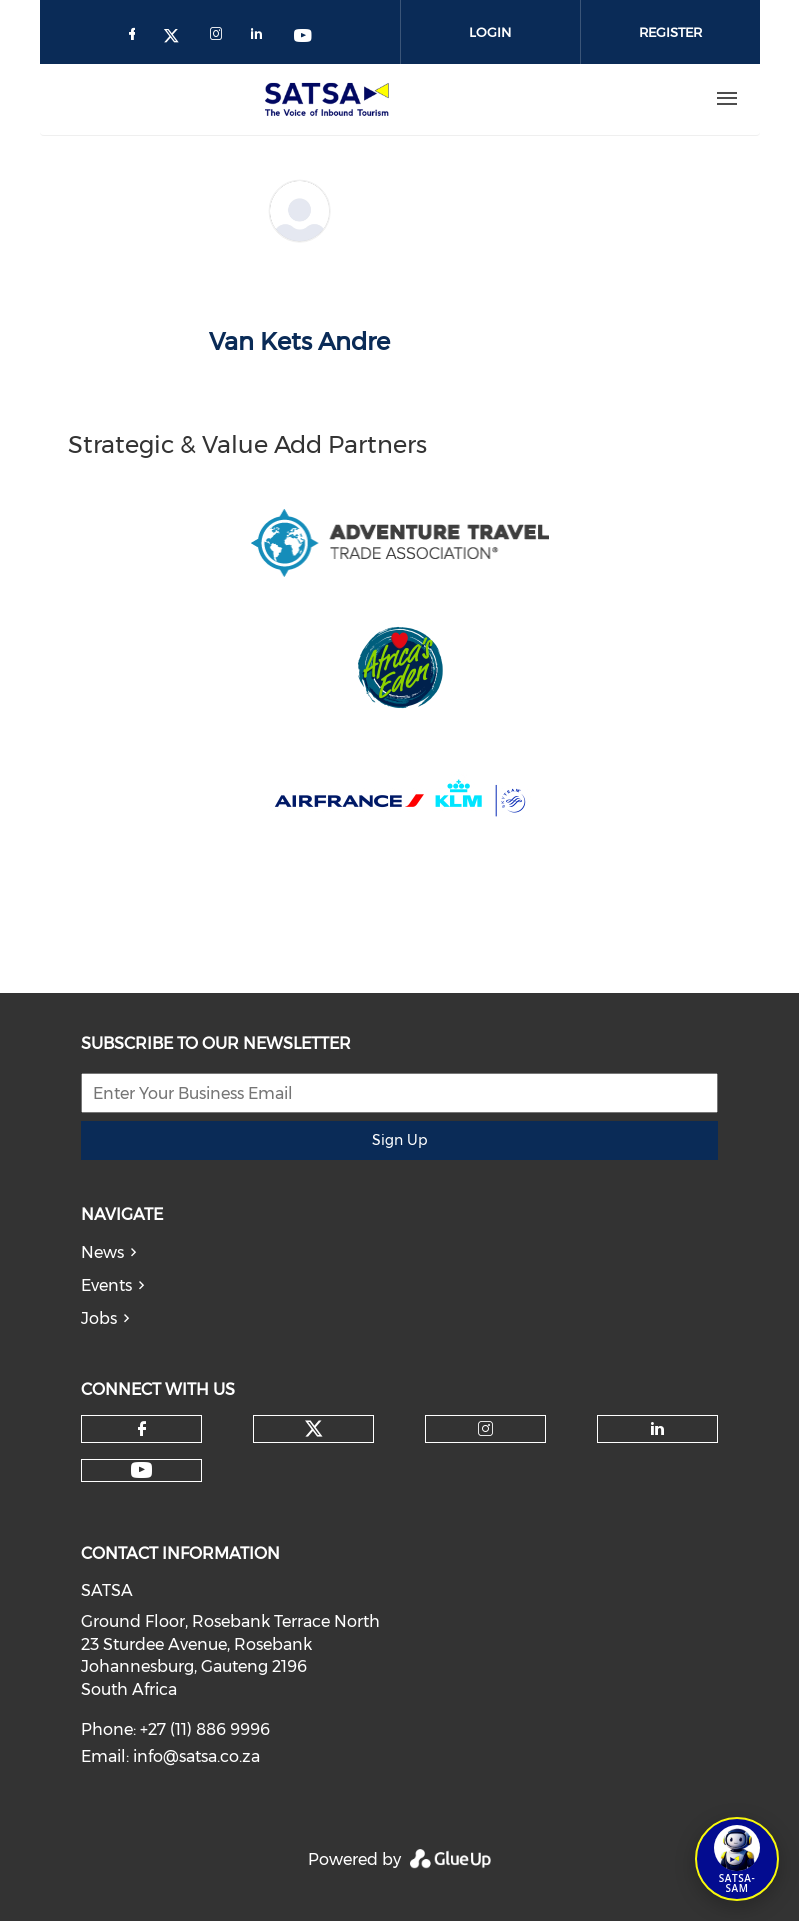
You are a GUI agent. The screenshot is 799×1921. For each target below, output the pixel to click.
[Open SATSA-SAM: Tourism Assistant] (737, 1859)
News (102, 1252)
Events (106, 1285)
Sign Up (399, 1140)
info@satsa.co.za (196, 1756)
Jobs (99, 1318)
